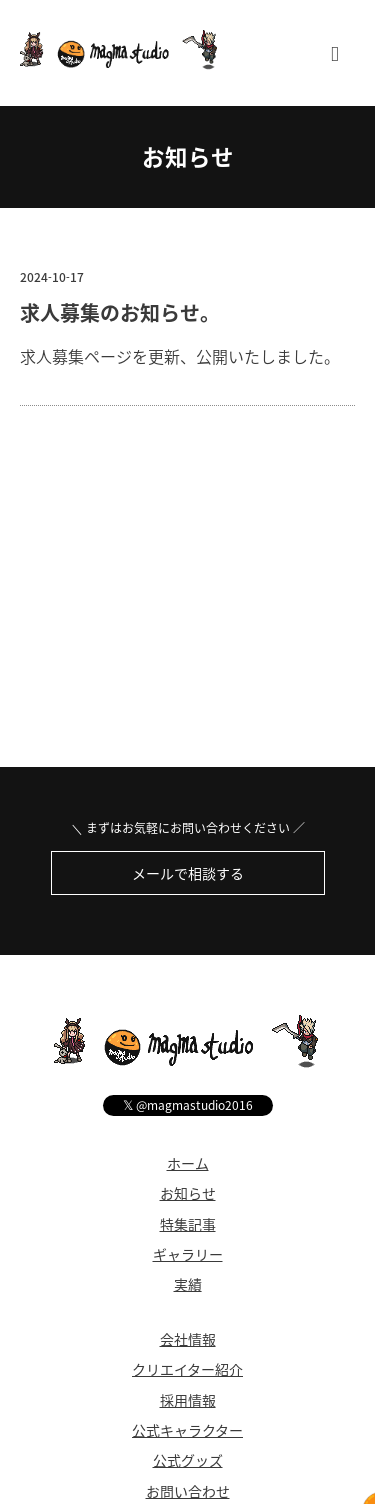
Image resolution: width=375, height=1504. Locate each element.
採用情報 (188, 1400)
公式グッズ (188, 1460)
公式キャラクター (187, 1430)
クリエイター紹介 (187, 1369)
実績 (188, 1284)
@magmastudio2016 (188, 1104)
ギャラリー (188, 1254)
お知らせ (188, 156)
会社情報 (188, 1339)
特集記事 (188, 1224)
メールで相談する (188, 873)
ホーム (188, 1163)
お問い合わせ (188, 1491)
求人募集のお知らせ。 (120, 312)
